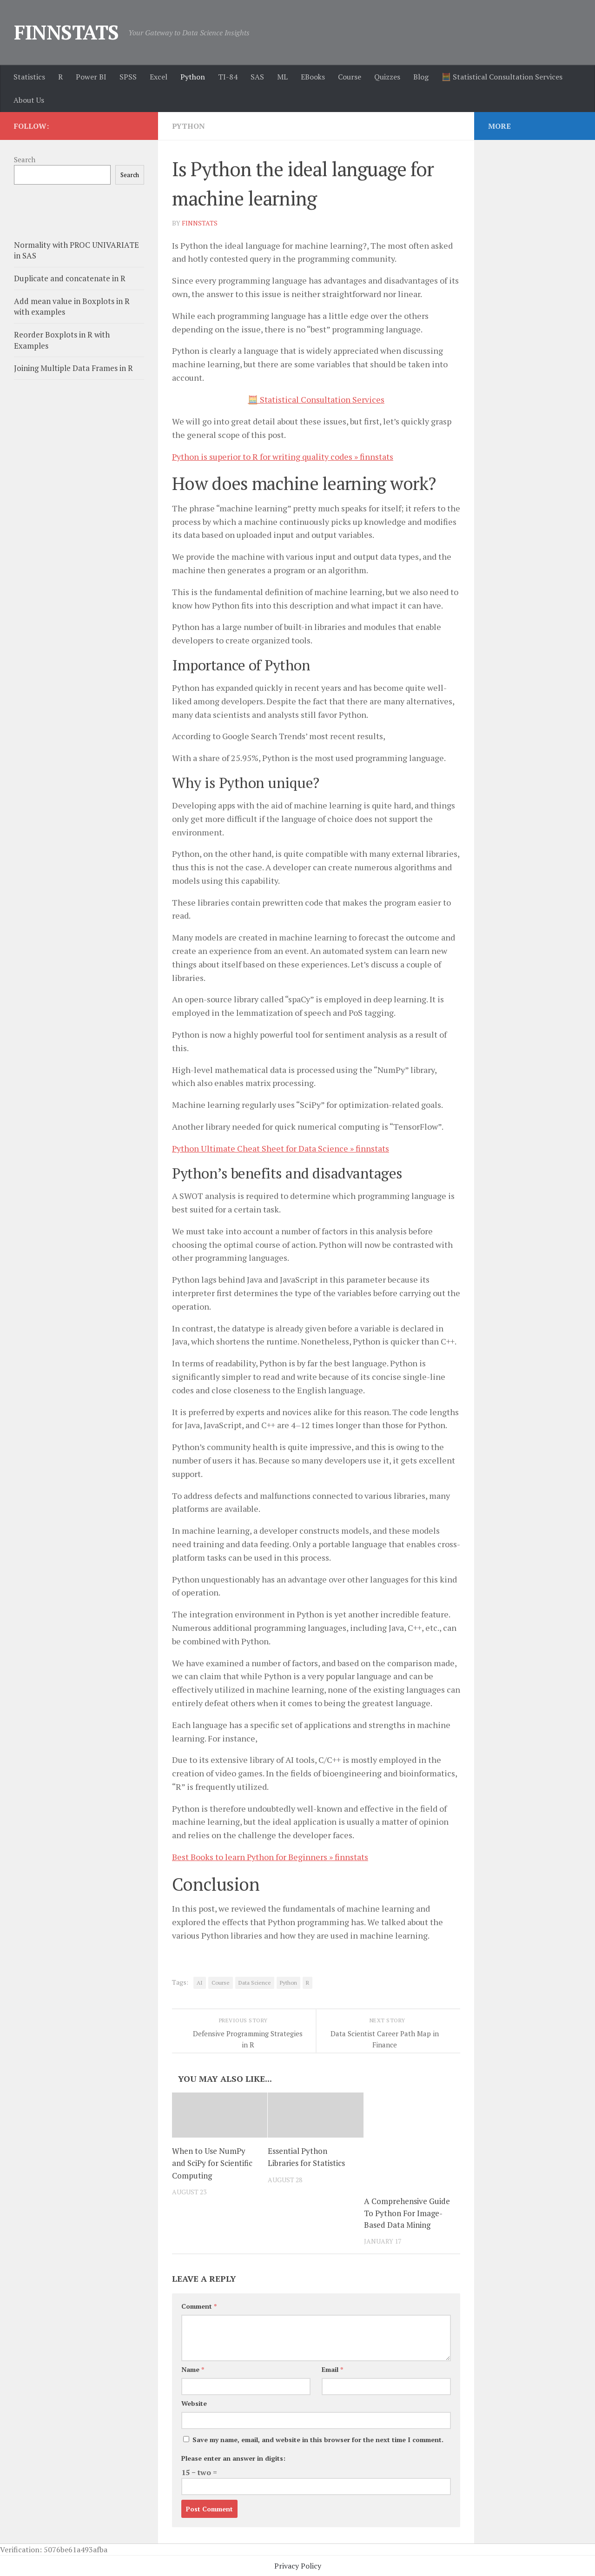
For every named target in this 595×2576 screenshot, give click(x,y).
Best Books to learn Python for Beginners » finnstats (270, 1855)
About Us (28, 100)
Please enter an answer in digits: (233, 2456)
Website (194, 2401)
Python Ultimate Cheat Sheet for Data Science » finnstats (280, 1147)
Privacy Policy (297, 2564)
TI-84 (228, 77)
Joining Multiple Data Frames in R (73, 368)
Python (192, 77)
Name (192, 2368)
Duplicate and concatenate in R (70, 278)
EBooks (313, 77)
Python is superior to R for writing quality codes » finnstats (283, 455)
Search (24, 159)
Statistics (29, 77)
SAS (257, 77)
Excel (158, 77)
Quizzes (387, 77)
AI (200, 1980)
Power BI (91, 77)
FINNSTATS (66, 32)
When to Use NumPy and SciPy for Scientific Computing (212, 2161)
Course (349, 77)
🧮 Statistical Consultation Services (502, 77)
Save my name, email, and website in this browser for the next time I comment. (317, 2438)
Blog (421, 77)
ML (282, 77)
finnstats (200, 222)
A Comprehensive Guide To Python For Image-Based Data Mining (407, 2211)
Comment (199, 2304)
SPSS (128, 77)
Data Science (254, 1980)
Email (332, 2368)
